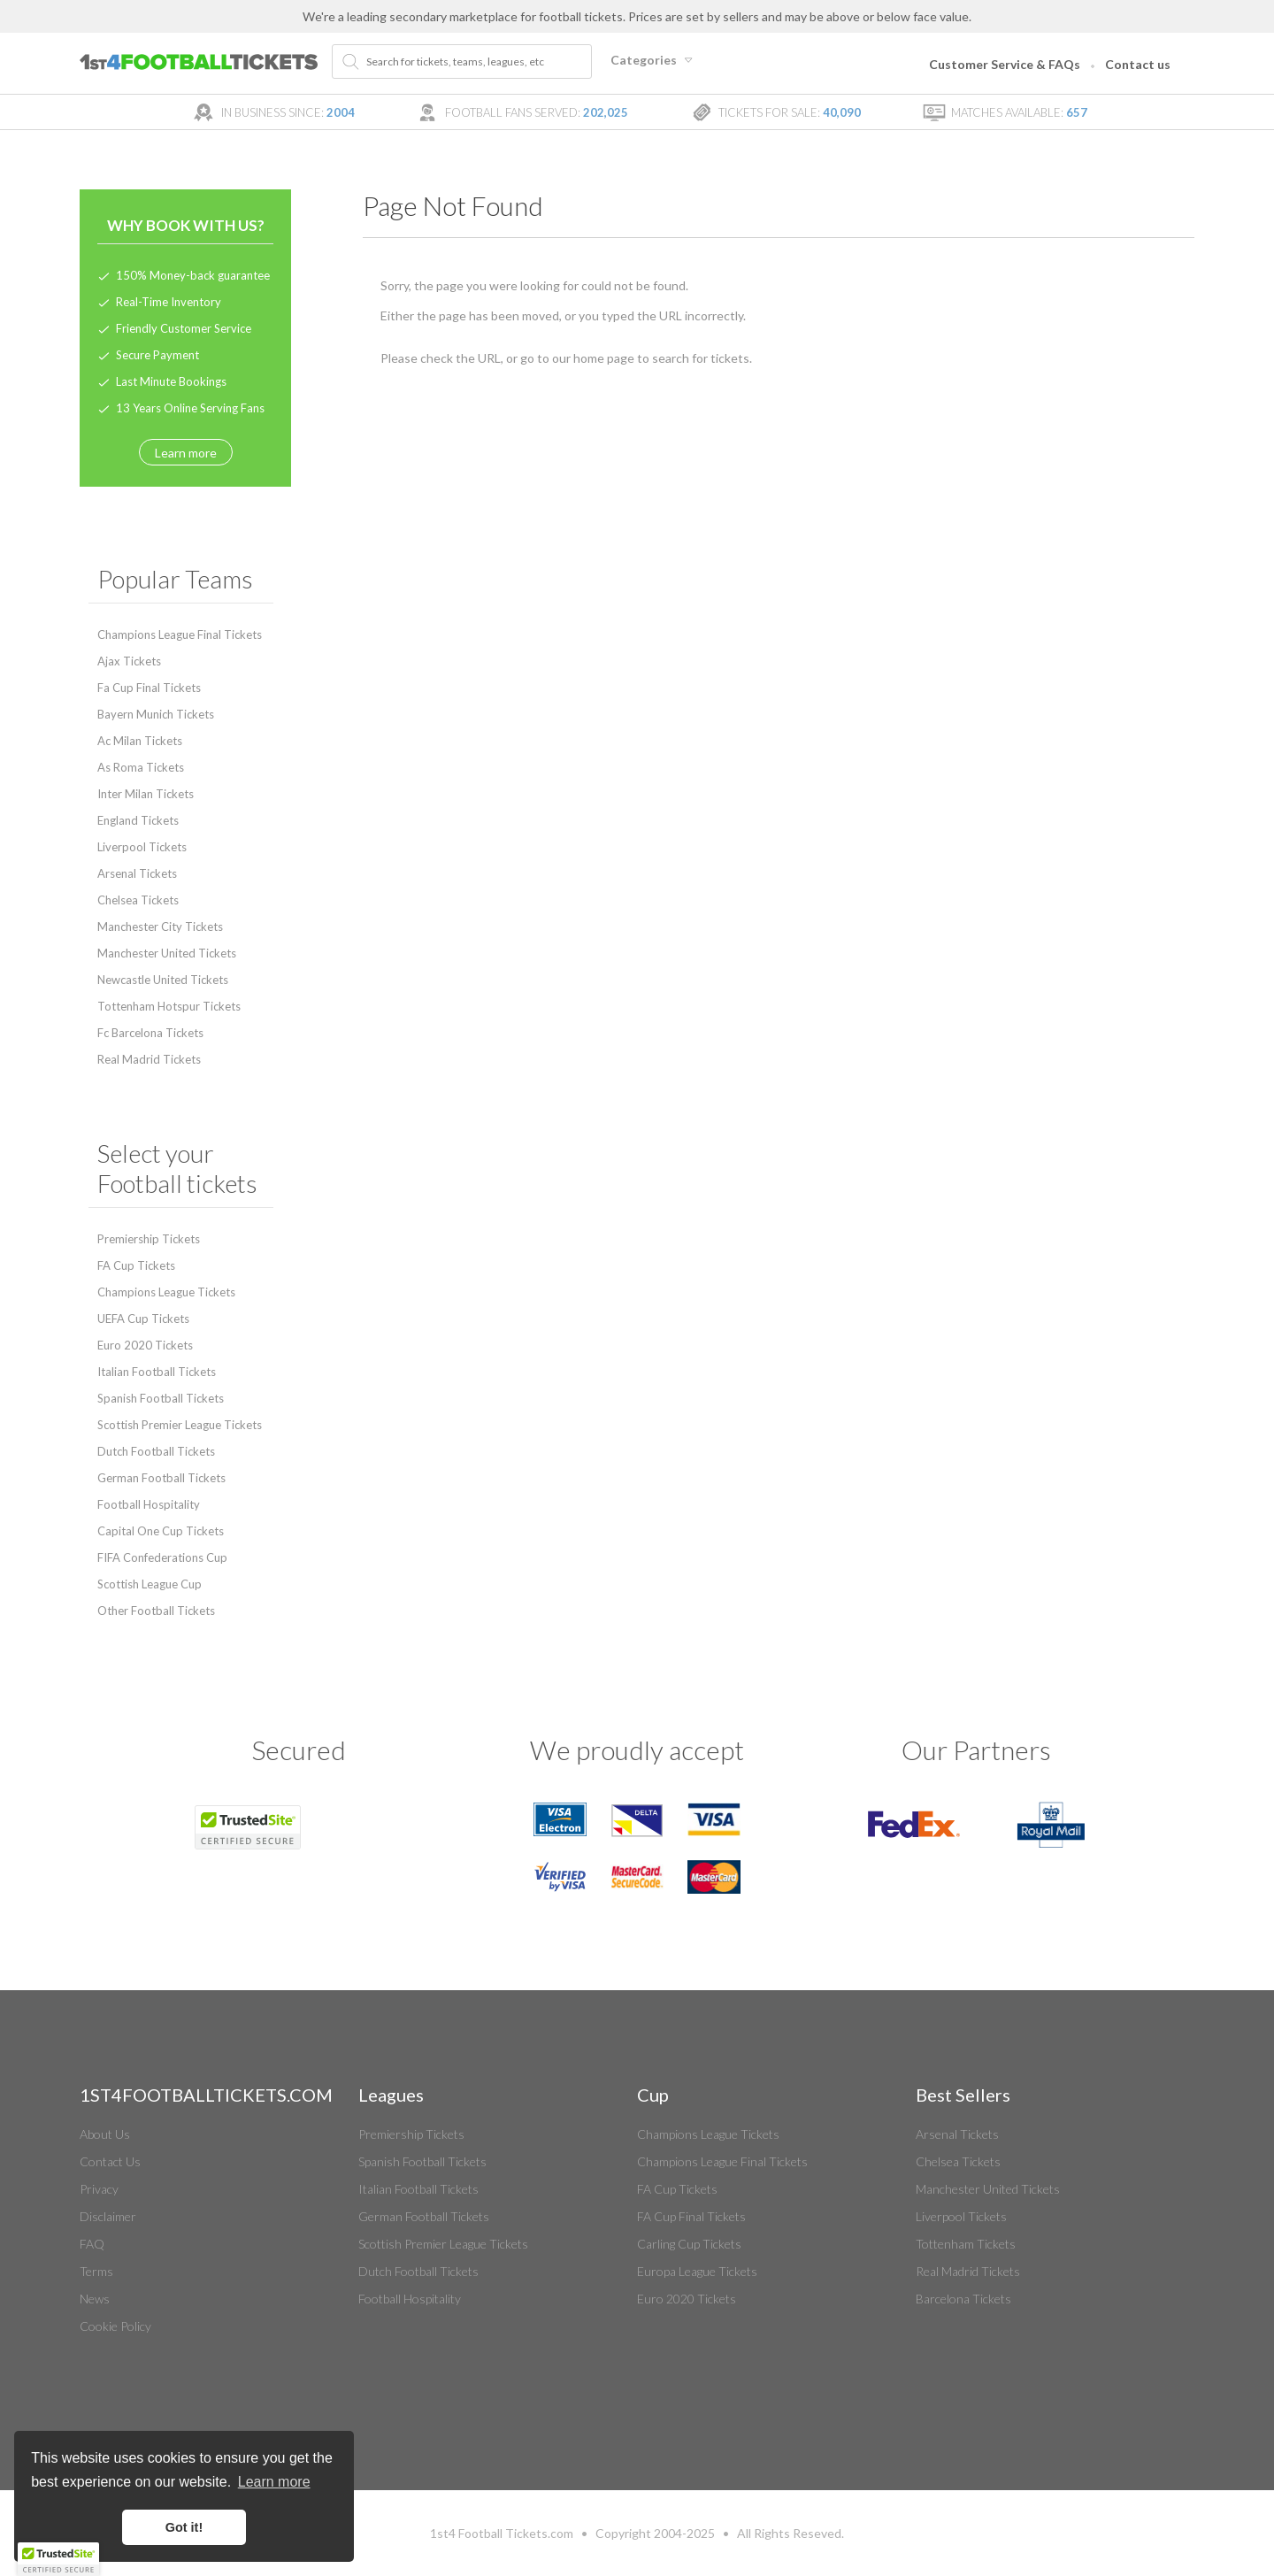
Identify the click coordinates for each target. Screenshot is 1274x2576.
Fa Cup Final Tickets (149, 688)
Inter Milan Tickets (145, 794)
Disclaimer (108, 2216)
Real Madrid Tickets (149, 1059)
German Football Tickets (161, 1478)
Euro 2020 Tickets (145, 1345)
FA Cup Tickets (136, 1265)
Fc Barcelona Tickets (150, 1033)
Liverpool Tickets (142, 847)
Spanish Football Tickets (160, 1398)
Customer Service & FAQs (1004, 64)
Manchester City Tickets (160, 926)
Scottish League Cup (149, 1584)
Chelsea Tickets (138, 900)
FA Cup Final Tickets (691, 2216)
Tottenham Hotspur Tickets (169, 1006)
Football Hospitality (148, 1504)
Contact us (1137, 64)
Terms (96, 2271)
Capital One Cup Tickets (160, 1531)
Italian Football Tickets (156, 1372)
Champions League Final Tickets (179, 634)
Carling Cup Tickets (689, 2243)
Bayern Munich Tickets (155, 714)
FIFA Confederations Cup (162, 1557)
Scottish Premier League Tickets (179, 1425)
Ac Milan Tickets (139, 741)
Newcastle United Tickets (162, 980)
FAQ (92, 2243)
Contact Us (110, 2161)
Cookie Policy (115, 2326)
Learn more (186, 452)
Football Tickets (503, 2533)
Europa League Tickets (697, 2271)
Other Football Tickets (156, 1610)
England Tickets (138, 820)
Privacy (99, 2188)
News (95, 2298)
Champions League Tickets (166, 1292)
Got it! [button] (184, 2527)
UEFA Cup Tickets (143, 1318)
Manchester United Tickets (166, 953)
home (588, 357)
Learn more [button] (274, 2481)
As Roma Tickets (140, 767)
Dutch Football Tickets (156, 1451)
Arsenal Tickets (137, 873)
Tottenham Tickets (966, 2243)
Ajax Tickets (129, 661)
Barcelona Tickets (963, 2298)
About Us (105, 2134)
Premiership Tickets (148, 1239)
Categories (653, 59)
